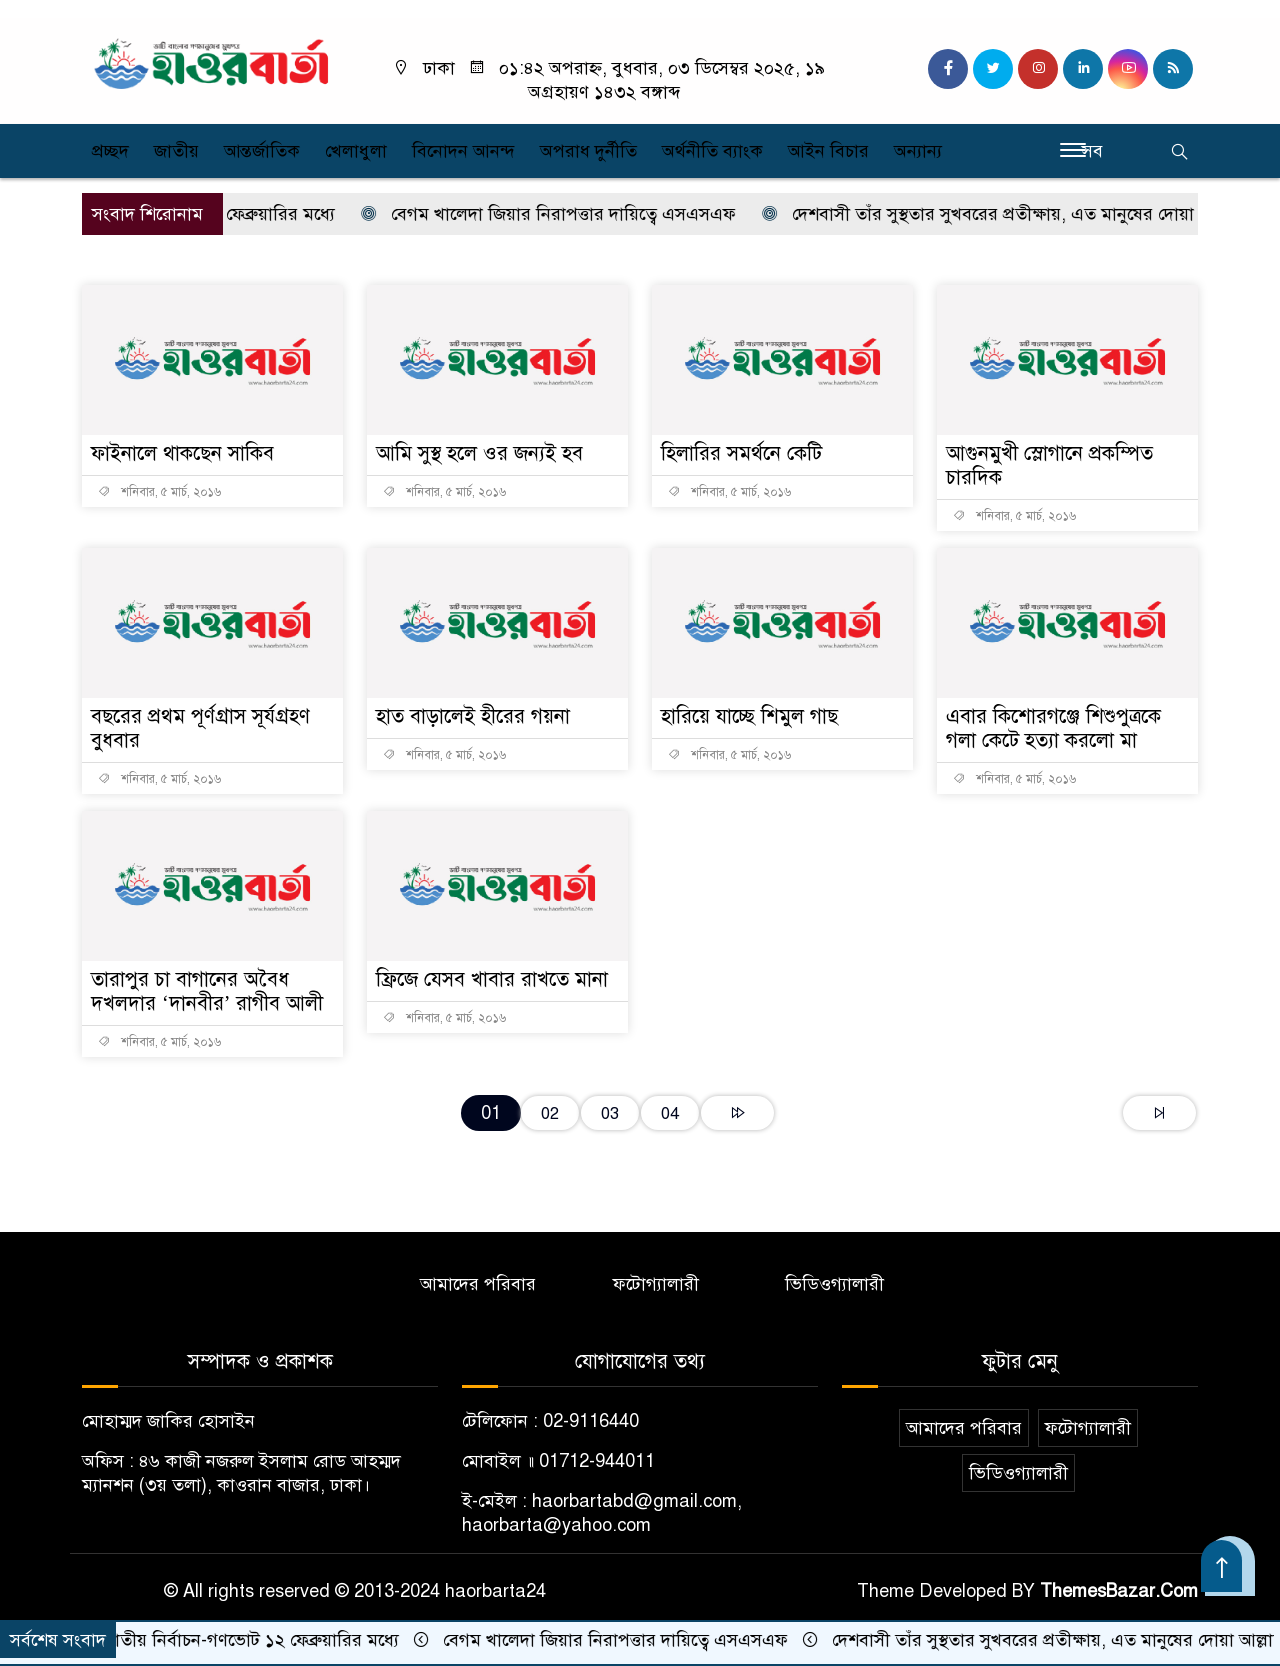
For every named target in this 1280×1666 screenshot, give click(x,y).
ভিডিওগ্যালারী (834, 1284)
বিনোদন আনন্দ (463, 151)
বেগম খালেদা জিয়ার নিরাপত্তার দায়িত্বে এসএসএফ (568, 214)
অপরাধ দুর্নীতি (588, 151)
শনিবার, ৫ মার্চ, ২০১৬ (159, 492)
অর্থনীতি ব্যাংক (712, 151)
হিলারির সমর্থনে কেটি (741, 453)
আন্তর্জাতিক (262, 151)
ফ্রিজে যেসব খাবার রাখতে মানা (492, 979)
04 (670, 1113)
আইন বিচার (828, 151)
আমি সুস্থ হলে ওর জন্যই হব (479, 453)
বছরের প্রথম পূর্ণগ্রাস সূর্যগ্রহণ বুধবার (200, 728)
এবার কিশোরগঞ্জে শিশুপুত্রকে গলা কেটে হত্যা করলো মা (1053, 728)
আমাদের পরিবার (478, 1284)
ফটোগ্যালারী (656, 1284)
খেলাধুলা (356, 151)
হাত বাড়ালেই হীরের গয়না (473, 716)
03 (610, 1113)
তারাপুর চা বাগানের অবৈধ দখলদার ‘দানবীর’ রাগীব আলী (207, 991)
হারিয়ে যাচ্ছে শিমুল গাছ (749, 716)
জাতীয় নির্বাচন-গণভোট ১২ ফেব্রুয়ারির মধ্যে (257, 1640)
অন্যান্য (918, 151)
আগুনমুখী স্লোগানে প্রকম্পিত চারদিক (1049, 465)
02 (550, 1113)
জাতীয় (176, 151)
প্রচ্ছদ (110, 151)
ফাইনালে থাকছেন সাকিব (182, 453)
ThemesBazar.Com (1119, 1591)
